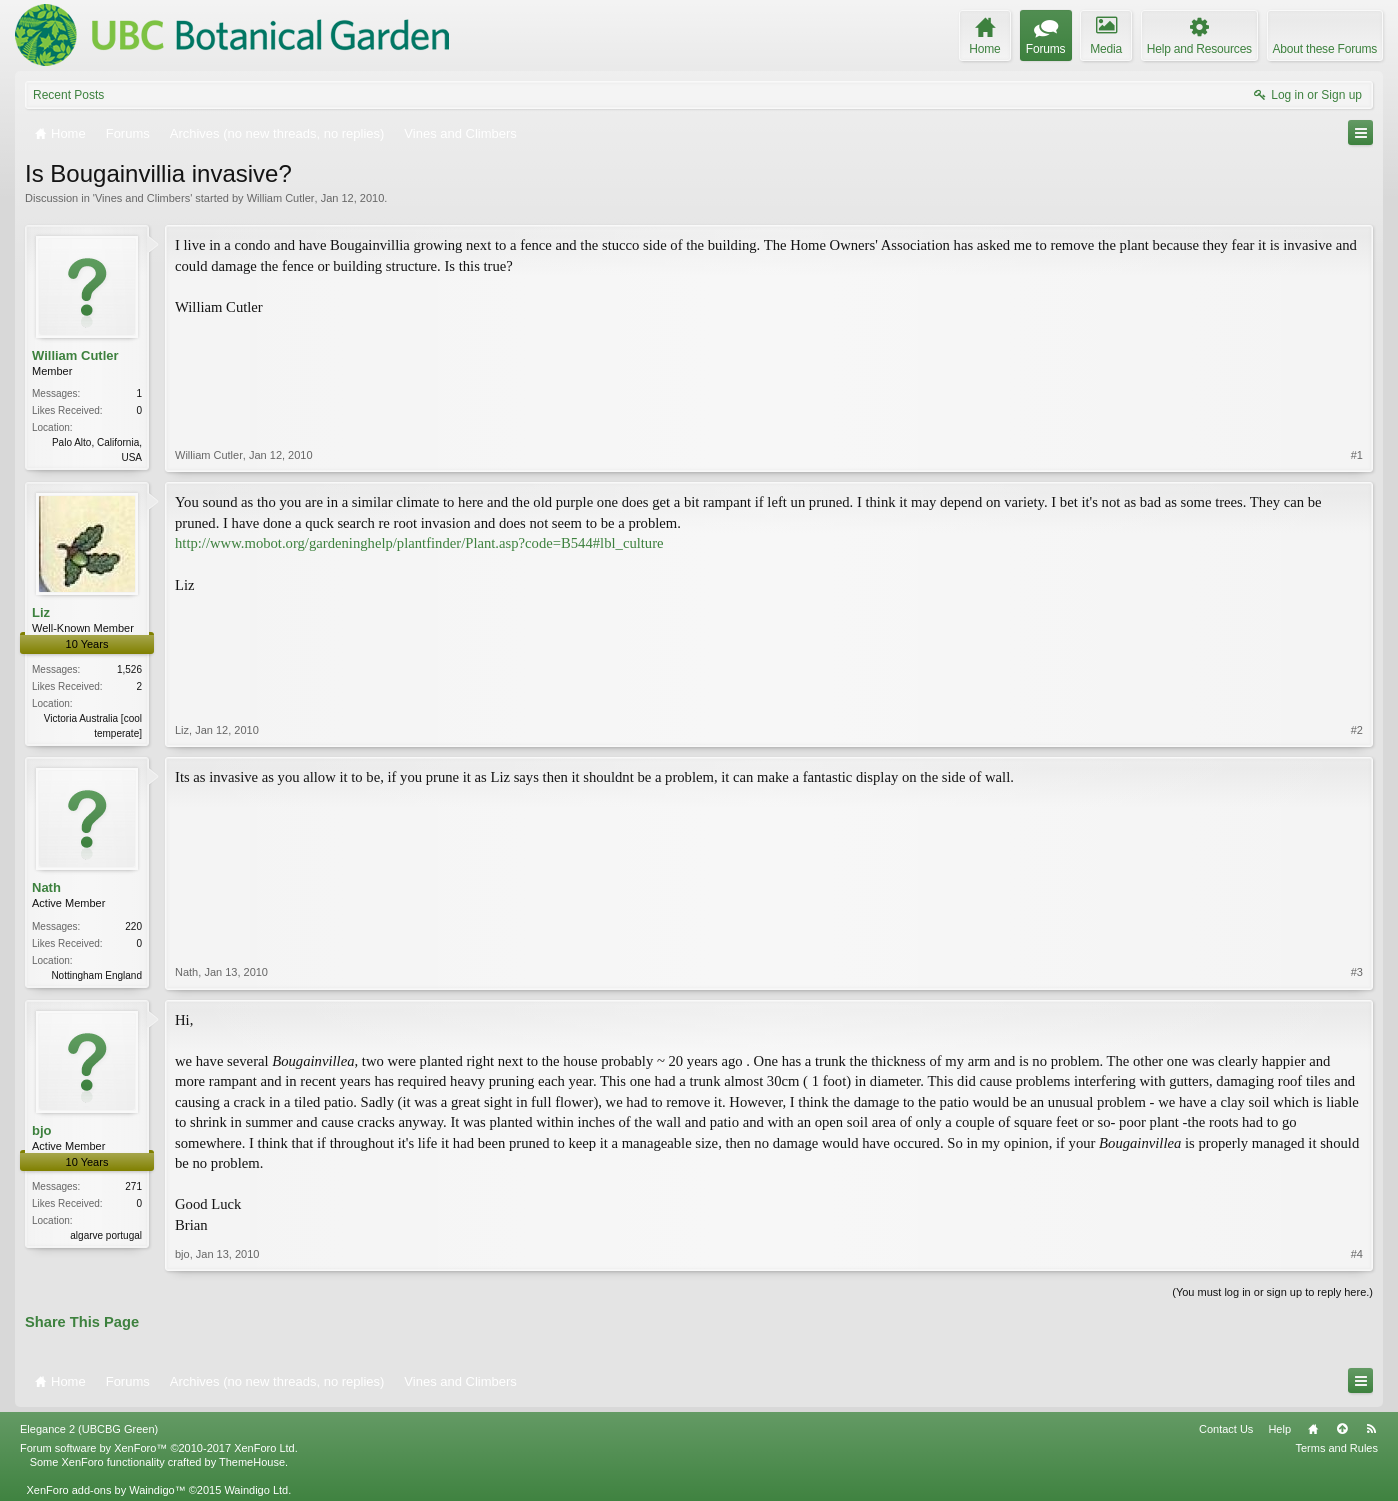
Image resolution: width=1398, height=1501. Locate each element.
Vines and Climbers (142, 198)
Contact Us (1226, 1429)
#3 (1357, 972)
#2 (1357, 730)
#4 (1357, 1254)
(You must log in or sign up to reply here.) (1272, 1292)
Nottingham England (96, 975)
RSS (1371, 1429)
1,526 (129, 669)
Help (1279, 1429)
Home (1313, 1429)
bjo (42, 1130)
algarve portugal (106, 1235)
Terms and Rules (1336, 1448)
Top (1342, 1429)
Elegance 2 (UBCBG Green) (89, 1429)
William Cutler (281, 198)
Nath (46, 887)
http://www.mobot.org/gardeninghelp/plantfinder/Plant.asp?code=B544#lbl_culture (419, 543)
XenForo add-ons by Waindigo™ (105, 1490)
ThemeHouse (252, 1462)
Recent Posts (68, 95)
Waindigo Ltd (256, 1490)
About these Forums (1325, 49)
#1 (1357, 455)
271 (133, 1186)
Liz (41, 612)
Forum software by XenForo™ (159, 1448)
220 (133, 926)
